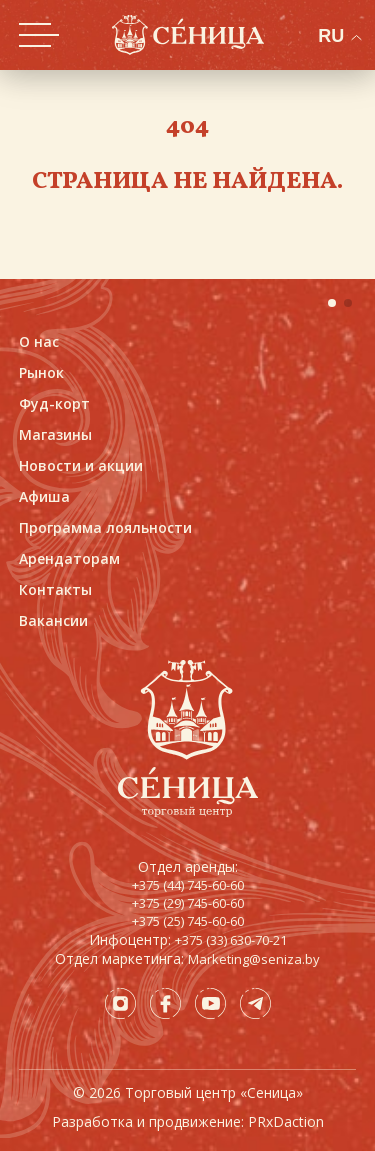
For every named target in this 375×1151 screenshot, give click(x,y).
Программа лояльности (105, 527)
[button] (332, 303)
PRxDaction (286, 1121)
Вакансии (53, 620)
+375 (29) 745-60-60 (188, 903)
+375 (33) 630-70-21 (231, 940)
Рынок (41, 372)
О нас (39, 341)
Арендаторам (69, 558)
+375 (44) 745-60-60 (188, 885)
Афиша (44, 496)
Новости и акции (81, 465)
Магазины (55, 434)
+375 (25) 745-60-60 (188, 921)
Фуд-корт (54, 403)
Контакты (55, 589)
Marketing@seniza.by (254, 959)
